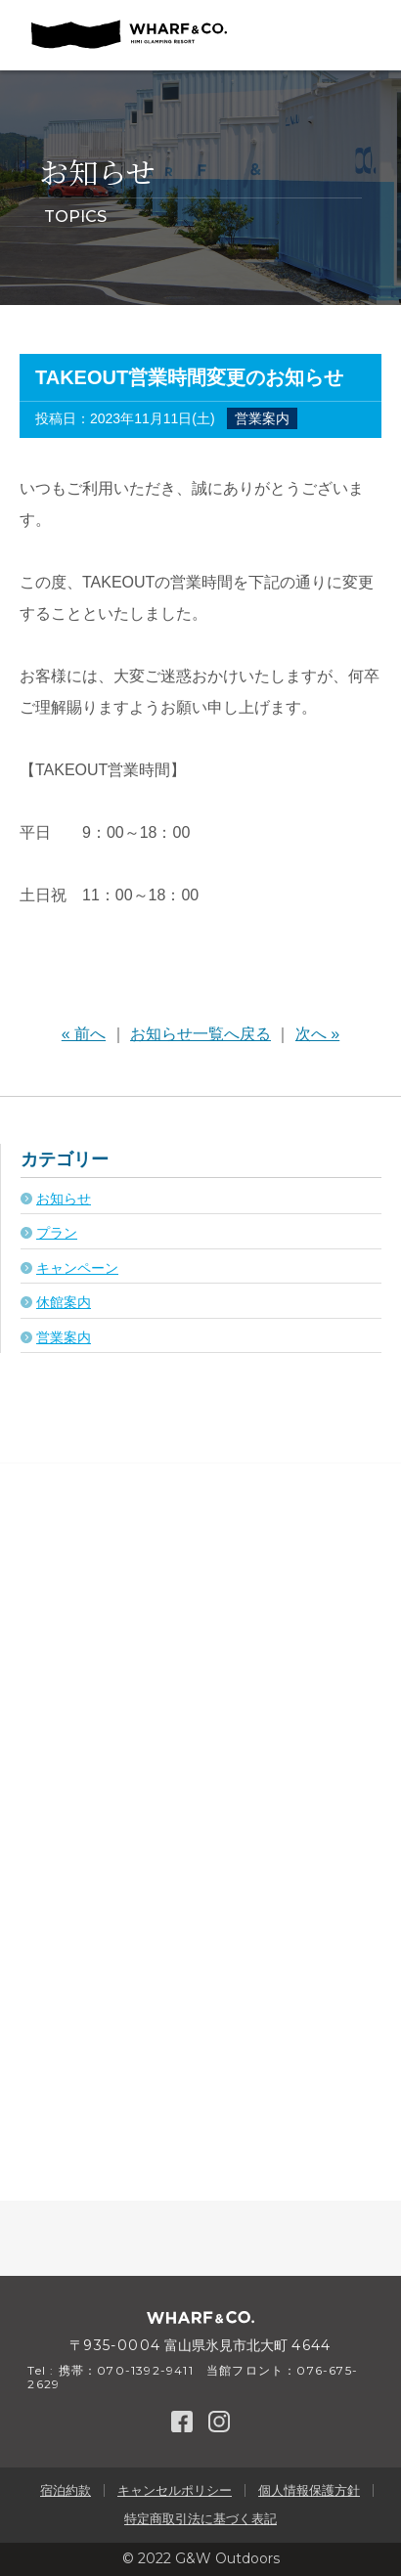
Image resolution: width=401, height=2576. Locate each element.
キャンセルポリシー (174, 2490)
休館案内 (63, 1302)
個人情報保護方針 (309, 2490)
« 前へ (84, 1034)
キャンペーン (77, 1268)
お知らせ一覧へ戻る (200, 1034)
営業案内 (262, 418)
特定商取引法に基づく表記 (200, 2518)
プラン (56, 1233)
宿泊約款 (65, 2490)
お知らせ (63, 1198)
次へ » (317, 1034)
